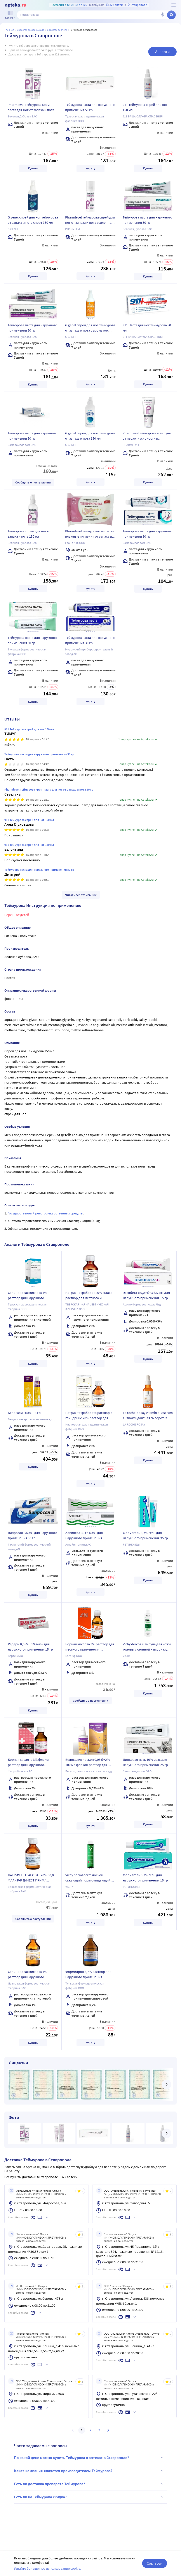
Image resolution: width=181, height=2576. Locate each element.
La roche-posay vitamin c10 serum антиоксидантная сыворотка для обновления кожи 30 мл (148, 1415)
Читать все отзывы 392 (81, 895)
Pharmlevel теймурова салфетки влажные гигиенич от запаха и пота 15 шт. (89, 534)
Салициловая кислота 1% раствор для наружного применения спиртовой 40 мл (30, 1295)
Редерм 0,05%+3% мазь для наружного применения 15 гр (30, 1646)
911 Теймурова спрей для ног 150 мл (145, 107)
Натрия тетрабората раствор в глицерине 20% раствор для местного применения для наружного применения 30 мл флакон (88, 1415)
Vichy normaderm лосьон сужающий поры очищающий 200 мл (88, 1878)
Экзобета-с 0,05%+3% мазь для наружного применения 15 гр (146, 1295)
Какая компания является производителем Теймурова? (89, 2470)
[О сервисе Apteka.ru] (173, 5)
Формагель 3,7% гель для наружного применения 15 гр (145, 1877)
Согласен (154, 2563)
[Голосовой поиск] (162, 14)
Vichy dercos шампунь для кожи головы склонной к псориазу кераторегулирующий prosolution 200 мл (147, 1647)
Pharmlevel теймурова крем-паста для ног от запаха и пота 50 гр (31, 107)
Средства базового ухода (30, 29)
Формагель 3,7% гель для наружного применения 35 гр (145, 1535)
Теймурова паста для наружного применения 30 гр (147, 220)
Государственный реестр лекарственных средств (45, 1213)
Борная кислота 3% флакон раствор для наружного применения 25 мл (29, 1762)
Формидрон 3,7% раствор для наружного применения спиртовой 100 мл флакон (88, 1974)
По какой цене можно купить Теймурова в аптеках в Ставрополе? (89, 2457)
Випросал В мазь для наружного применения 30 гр (32, 1535)
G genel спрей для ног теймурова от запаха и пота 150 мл (90, 435)
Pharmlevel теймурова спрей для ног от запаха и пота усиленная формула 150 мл (90, 220)
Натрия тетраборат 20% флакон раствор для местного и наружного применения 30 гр (90, 1295)
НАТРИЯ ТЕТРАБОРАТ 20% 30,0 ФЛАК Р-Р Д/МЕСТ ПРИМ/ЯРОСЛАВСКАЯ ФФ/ (31, 1878)
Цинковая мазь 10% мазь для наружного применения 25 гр (145, 1762)
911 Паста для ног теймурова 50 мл (147, 327)
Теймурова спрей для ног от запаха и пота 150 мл (29, 533)
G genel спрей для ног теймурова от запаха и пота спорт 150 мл (33, 220)
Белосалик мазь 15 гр (24, 1412)
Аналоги (162, 51)
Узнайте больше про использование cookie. (47, 2568)
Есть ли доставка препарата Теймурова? (89, 2484)
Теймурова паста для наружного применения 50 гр (90, 107)
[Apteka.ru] (15, 5)
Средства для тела (57, 29)
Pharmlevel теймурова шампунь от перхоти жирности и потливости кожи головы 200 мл (147, 436)
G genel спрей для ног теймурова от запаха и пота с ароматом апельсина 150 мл (90, 328)
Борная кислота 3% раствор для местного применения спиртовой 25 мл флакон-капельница (90, 1647)
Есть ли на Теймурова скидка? (89, 2497)
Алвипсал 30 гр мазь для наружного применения (84, 1535)
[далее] (166, 2084)
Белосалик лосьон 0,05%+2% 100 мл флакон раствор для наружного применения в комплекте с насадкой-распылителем (87, 1762)
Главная (9, 29)
